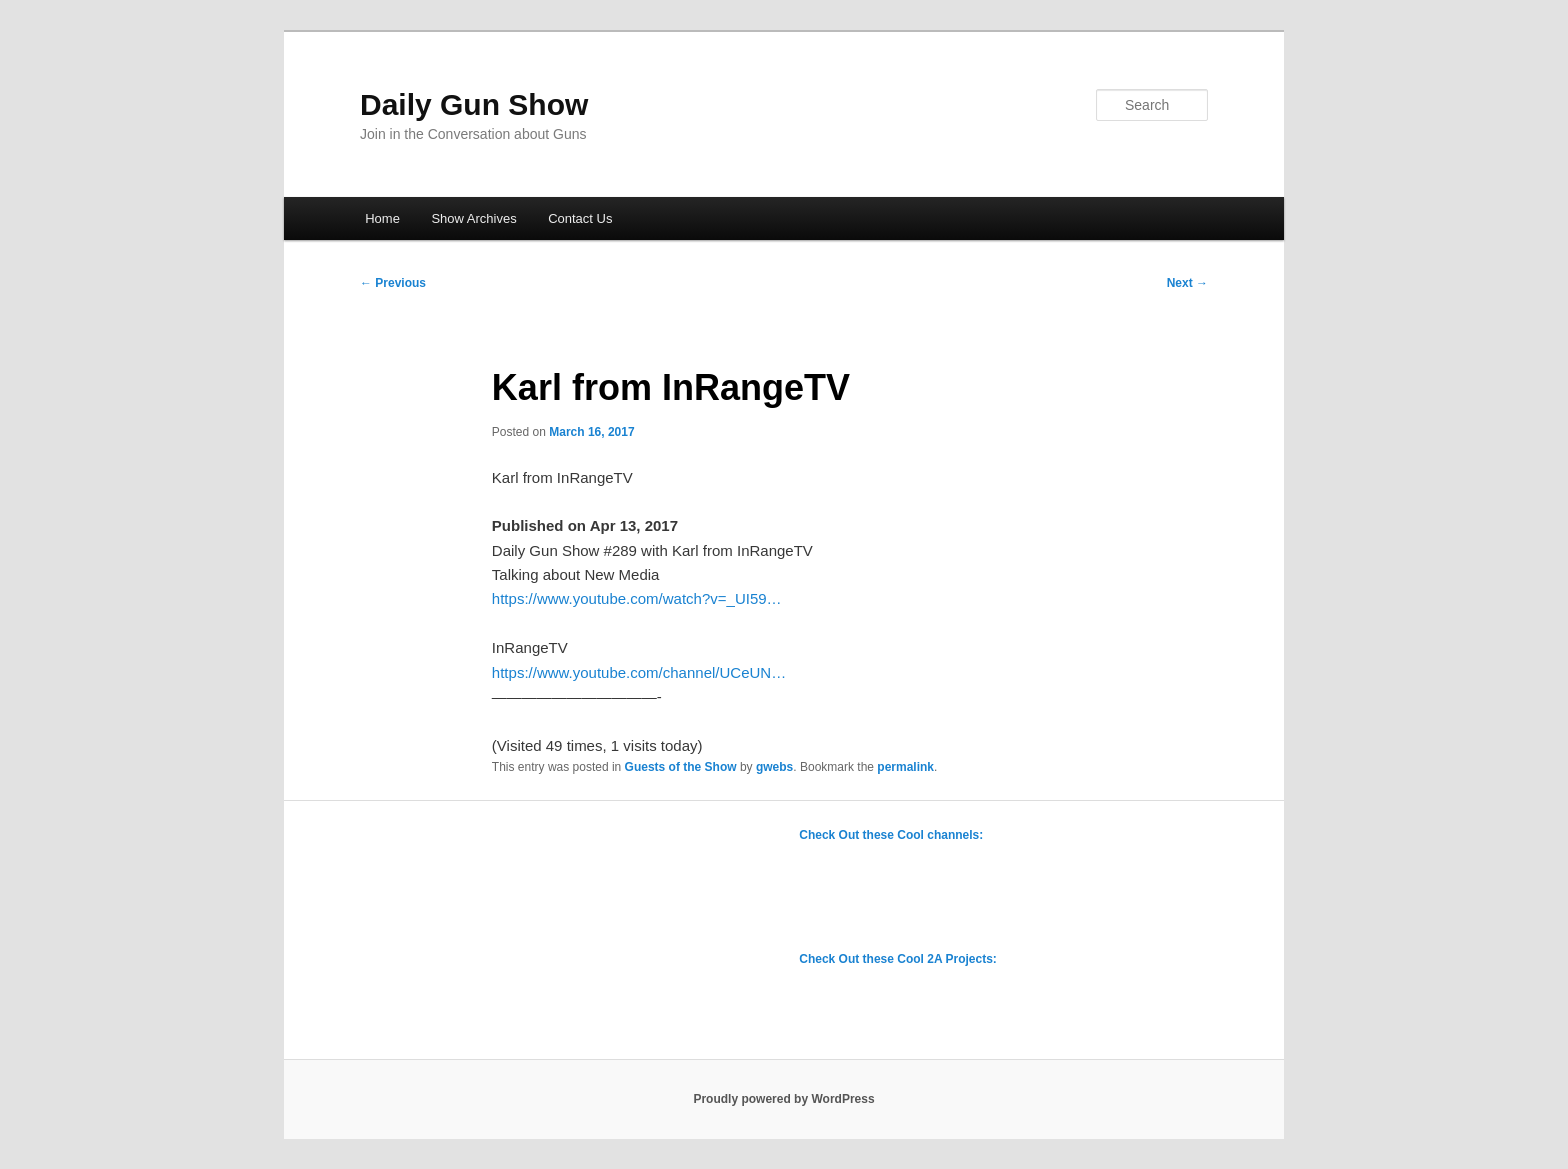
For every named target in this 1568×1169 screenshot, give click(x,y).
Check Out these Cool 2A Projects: (898, 959)
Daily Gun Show (474, 104)
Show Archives (473, 218)
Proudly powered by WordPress (783, 1099)
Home (382, 218)
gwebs (774, 767)
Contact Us (580, 218)
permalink (905, 767)
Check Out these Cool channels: (891, 835)
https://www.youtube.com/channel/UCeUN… (639, 672)
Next (1187, 283)
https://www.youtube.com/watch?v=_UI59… (637, 598)
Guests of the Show (681, 767)
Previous (393, 283)
